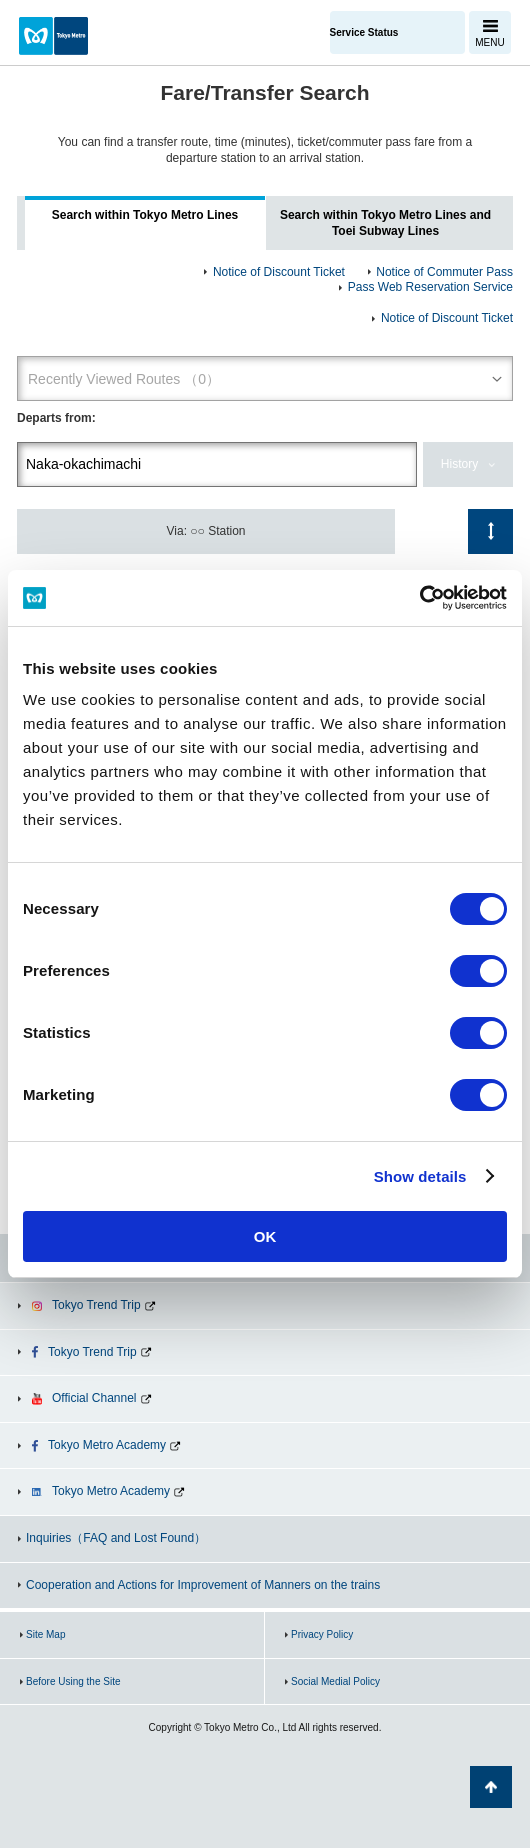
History (459, 464)
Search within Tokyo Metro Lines (145, 215)
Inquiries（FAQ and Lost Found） (116, 1538)
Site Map (45, 1634)
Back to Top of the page (491, 1787)
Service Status (364, 32)
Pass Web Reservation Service (430, 287)
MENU (489, 42)
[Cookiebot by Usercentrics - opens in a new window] (419, 598)
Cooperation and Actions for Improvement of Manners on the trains (203, 1585)
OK (265, 1236)
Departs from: (56, 418)
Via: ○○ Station (206, 531)
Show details (420, 1176)
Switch (490, 531)
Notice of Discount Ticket (279, 272)
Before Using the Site (73, 1681)
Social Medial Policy (335, 1681)
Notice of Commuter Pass (444, 272)
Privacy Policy (322, 1634)
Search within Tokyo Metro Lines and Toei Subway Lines (385, 223)
